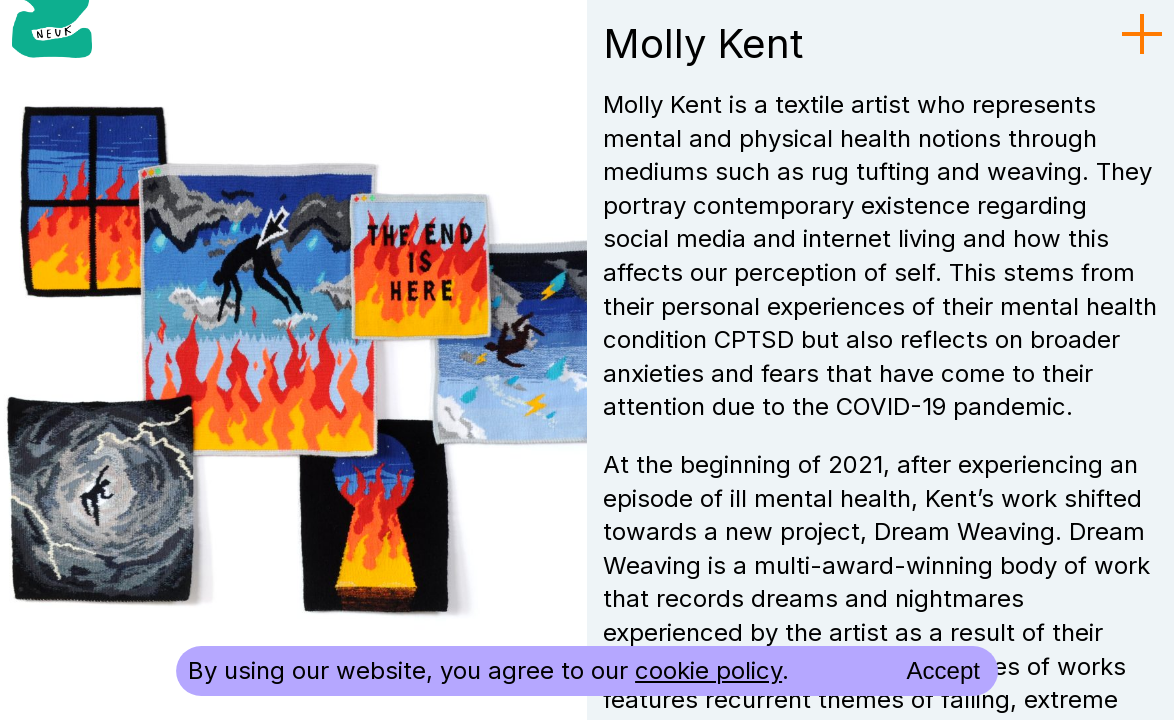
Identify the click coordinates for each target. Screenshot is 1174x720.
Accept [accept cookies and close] (943, 670)
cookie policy (708, 670)
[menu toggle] (1142, 35)
